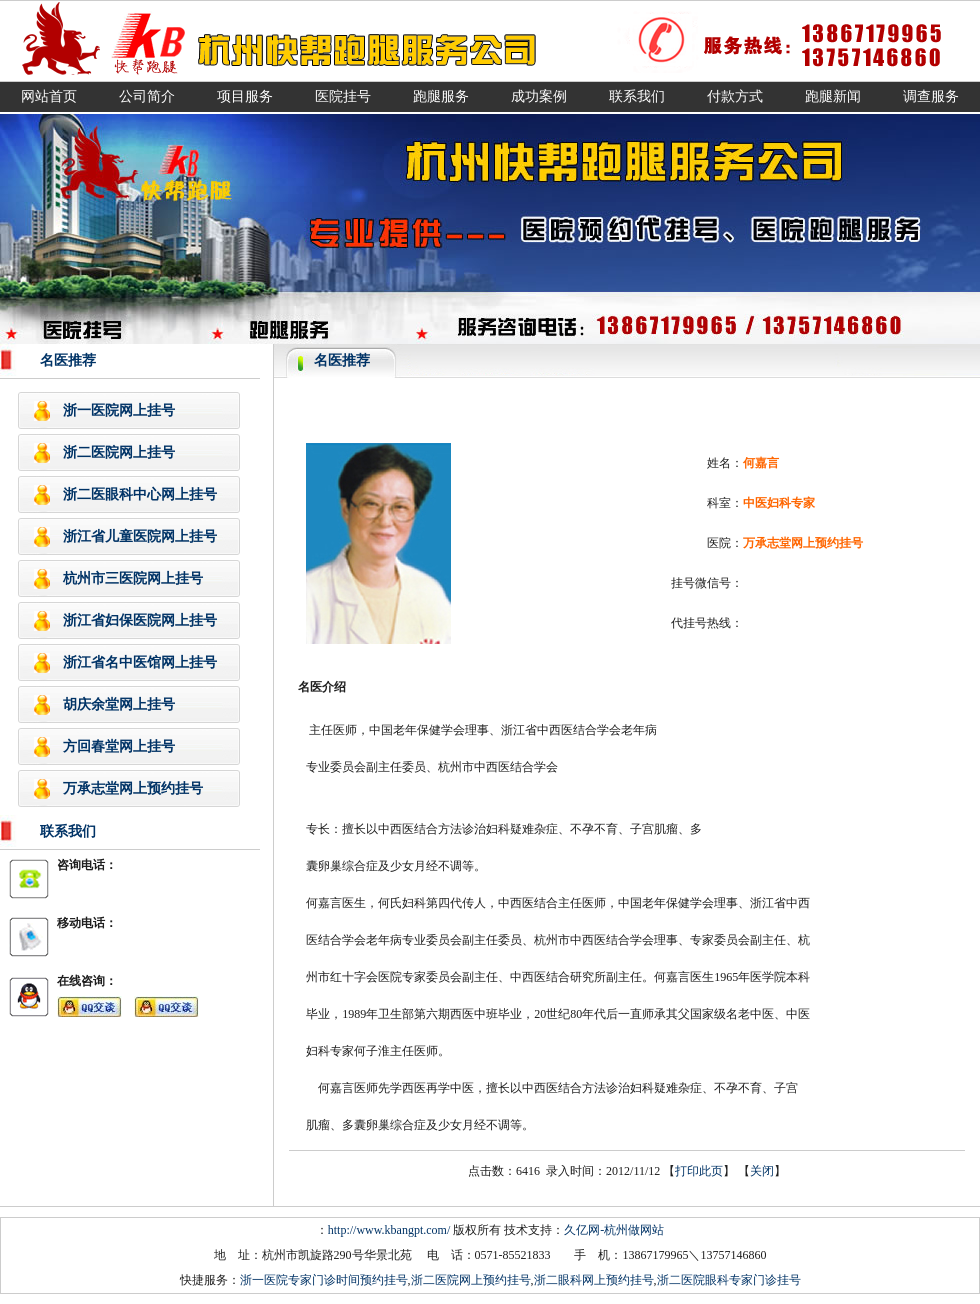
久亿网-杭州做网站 (614, 1230)
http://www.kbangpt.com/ (389, 1230)
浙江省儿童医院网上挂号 (140, 536)
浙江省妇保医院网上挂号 (140, 620)
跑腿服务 (441, 96)
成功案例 (539, 96)
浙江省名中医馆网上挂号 (140, 662)
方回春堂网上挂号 (119, 746)
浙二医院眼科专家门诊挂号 (729, 1280)
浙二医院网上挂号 (119, 452)
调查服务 (931, 96)
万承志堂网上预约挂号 (133, 788)
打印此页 (699, 1171)
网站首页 (49, 96)
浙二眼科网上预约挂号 (594, 1280)
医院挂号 (343, 96)
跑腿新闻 (833, 96)
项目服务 (245, 96)
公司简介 (147, 96)
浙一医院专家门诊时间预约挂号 (324, 1280)
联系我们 (637, 96)
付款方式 (735, 96)
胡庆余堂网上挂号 (119, 704)
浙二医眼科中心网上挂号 (140, 494)
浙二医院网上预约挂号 (471, 1280)
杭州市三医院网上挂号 (133, 578)
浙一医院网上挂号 (119, 410)
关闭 (762, 1171)
